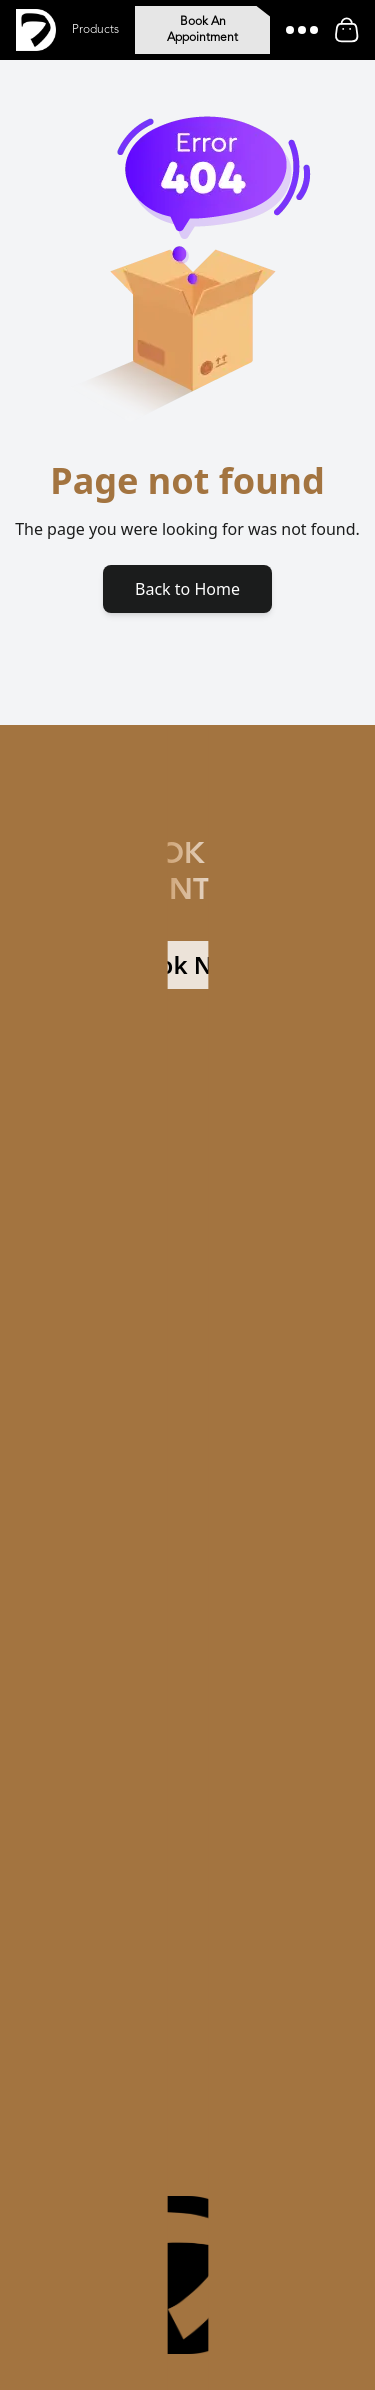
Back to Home (187, 589)
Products (95, 30)
